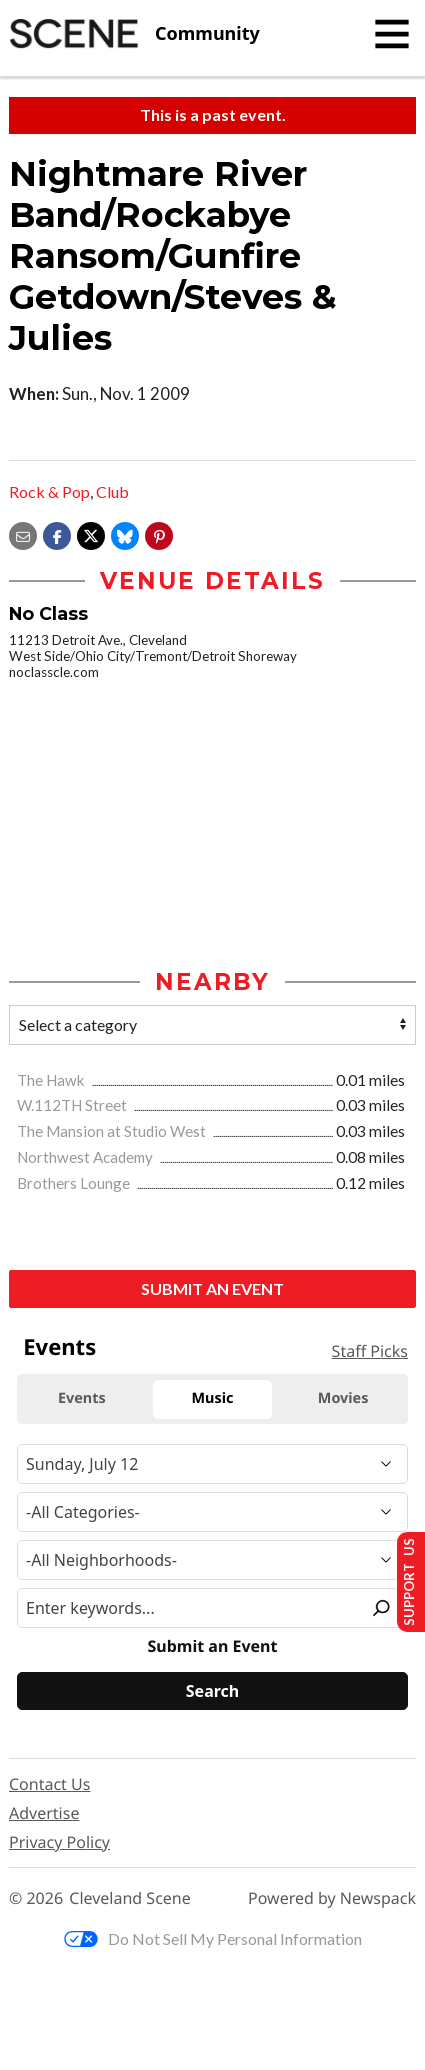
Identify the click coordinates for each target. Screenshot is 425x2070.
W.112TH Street (73, 1106)
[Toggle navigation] (392, 34)
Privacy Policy (59, 1842)
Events (59, 1348)
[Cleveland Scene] (134, 34)
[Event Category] (212, 1513)
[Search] (212, 1692)
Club (112, 491)
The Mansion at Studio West (113, 1132)
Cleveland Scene (130, 1899)
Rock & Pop (49, 491)
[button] (159, 533)
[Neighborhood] (212, 1561)
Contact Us (49, 1784)
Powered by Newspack (332, 1899)
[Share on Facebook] (57, 533)
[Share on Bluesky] (125, 533)
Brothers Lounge (75, 1183)
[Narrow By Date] (212, 1465)
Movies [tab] (343, 1399)
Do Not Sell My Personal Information (213, 1938)
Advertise (44, 1813)
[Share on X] (91, 533)
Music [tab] (213, 1399)
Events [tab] (82, 1399)
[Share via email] (23, 533)
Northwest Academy (86, 1157)
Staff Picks (370, 1351)
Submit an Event (212, 1288)
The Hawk (52, 1080)
